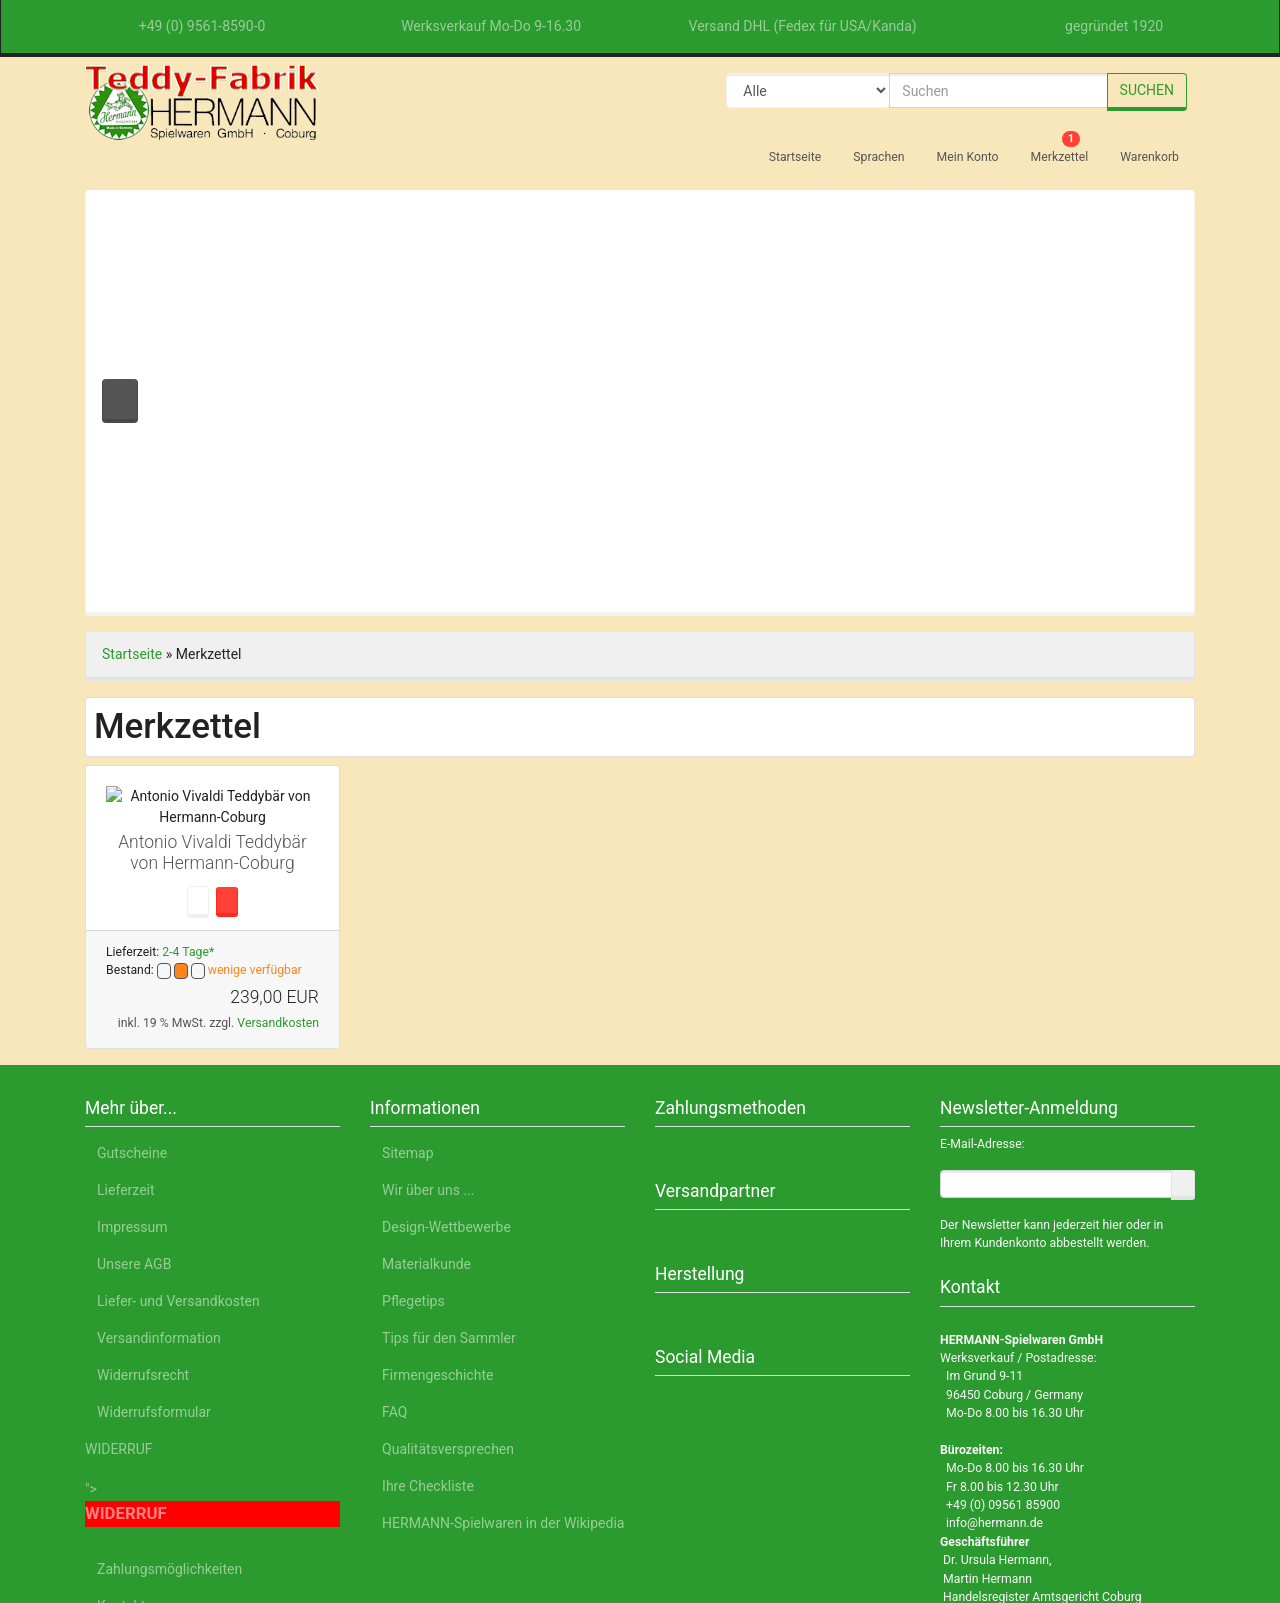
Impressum (1069, 1510)
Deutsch (201, 1510)
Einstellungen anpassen (1015, 1456)
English (274, 1510)
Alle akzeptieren (1016, 1356)
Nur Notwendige (1016, 1408)
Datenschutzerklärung (937, 1510)
